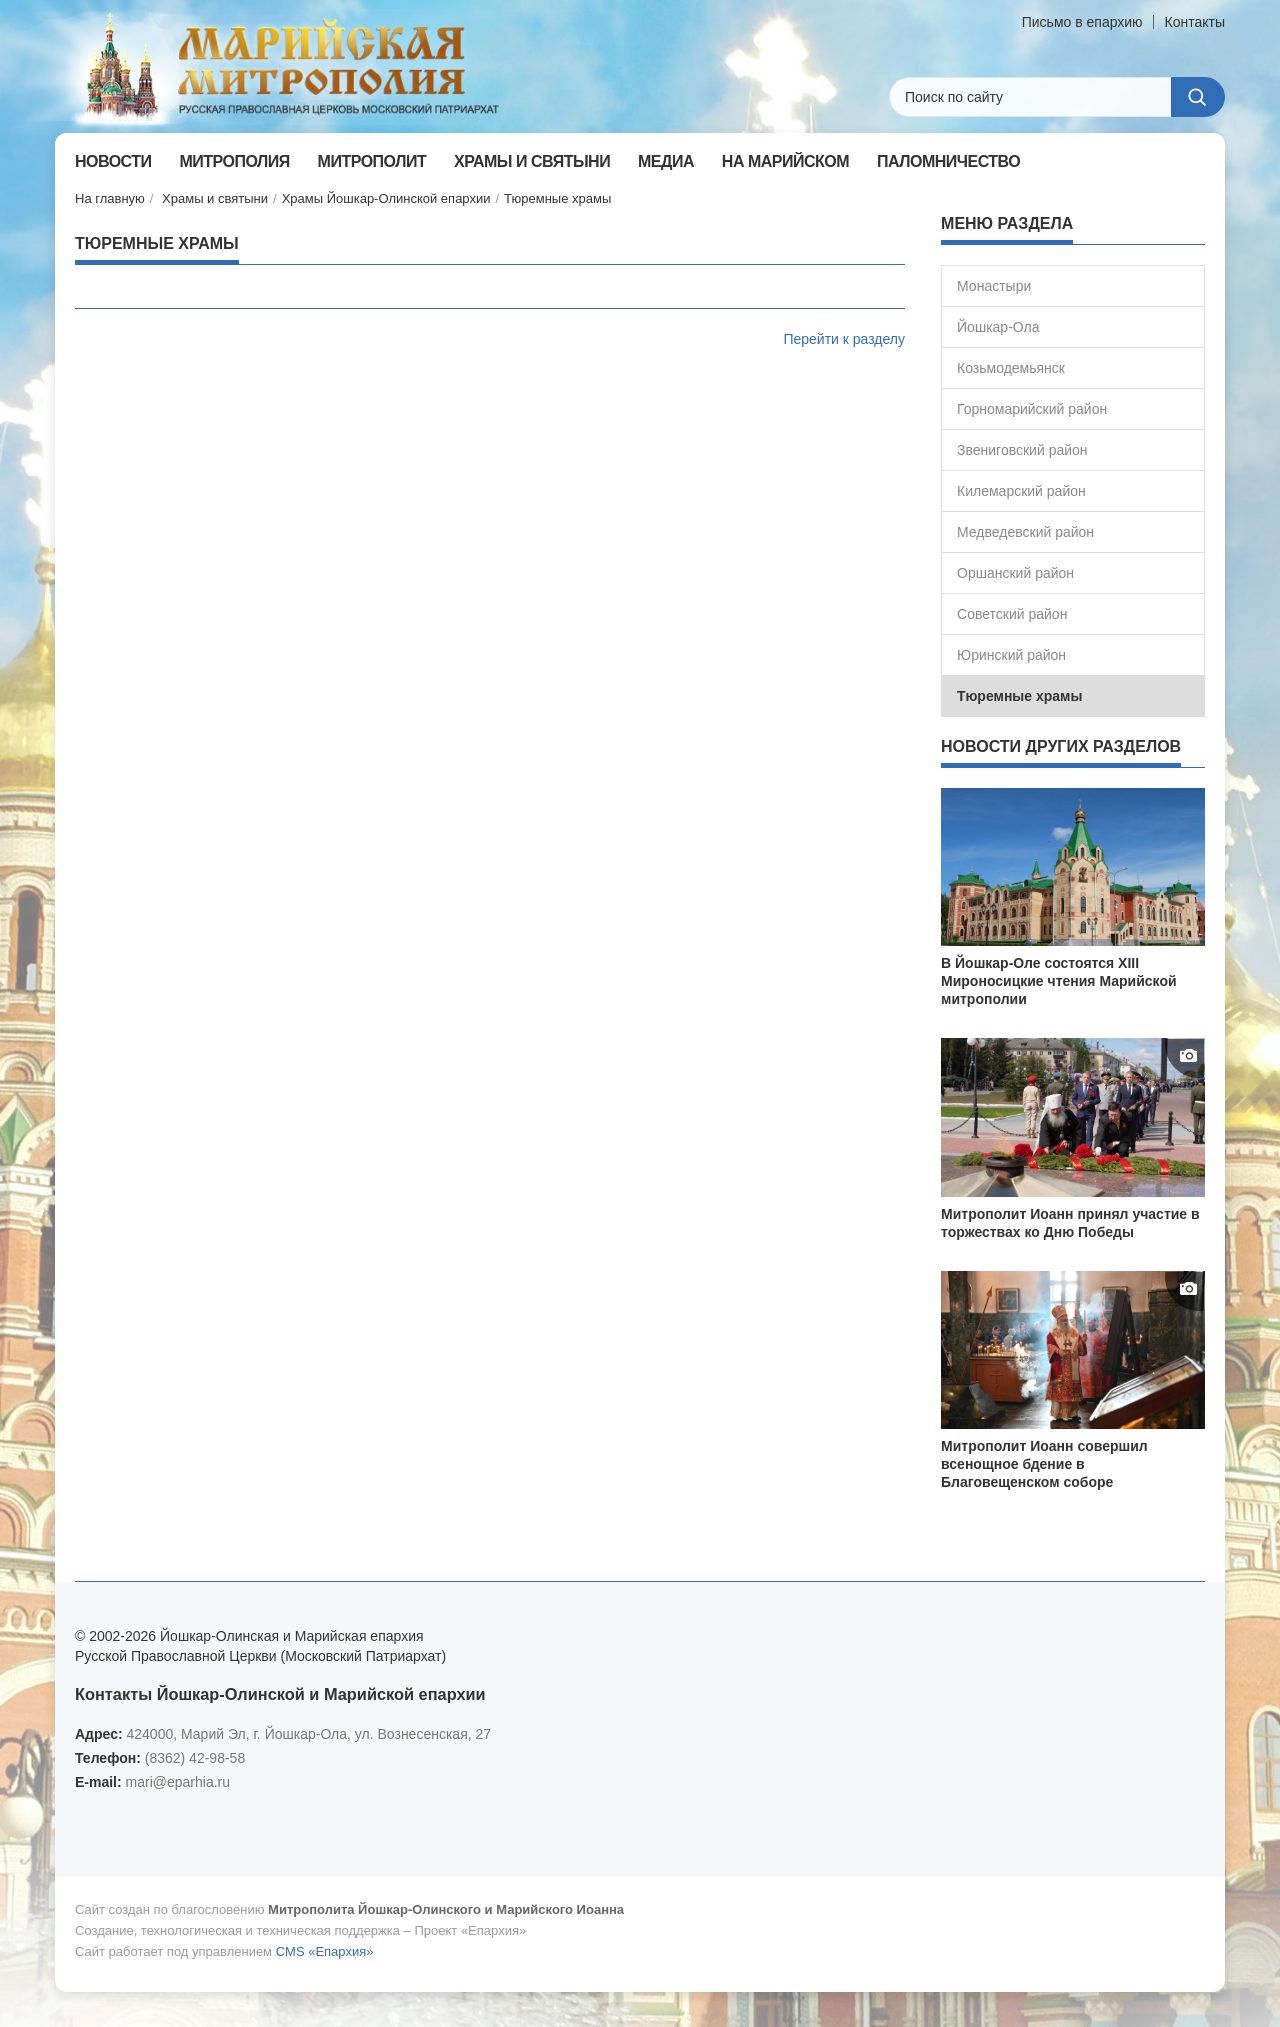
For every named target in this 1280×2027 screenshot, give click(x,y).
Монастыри (994, 286)
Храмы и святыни (215, 198)
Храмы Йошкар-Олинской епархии (386, 198)
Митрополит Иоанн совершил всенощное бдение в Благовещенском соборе (1044, 1464)
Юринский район (1011, 655)
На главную (110, 198)
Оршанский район (1015, 573)
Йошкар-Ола (998, 327)
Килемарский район (1021, 491)
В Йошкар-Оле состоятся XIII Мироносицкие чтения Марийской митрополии (1059, 981)
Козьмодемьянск (1011, 368)
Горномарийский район (1032, 409)
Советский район (1012, 614)
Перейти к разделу (844, 339)
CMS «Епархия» (325, 1951)
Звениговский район (1022, 450)
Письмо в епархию (1082, 22)
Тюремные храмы (557, 198)
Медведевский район (1025, 532)
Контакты (1195, 22)
